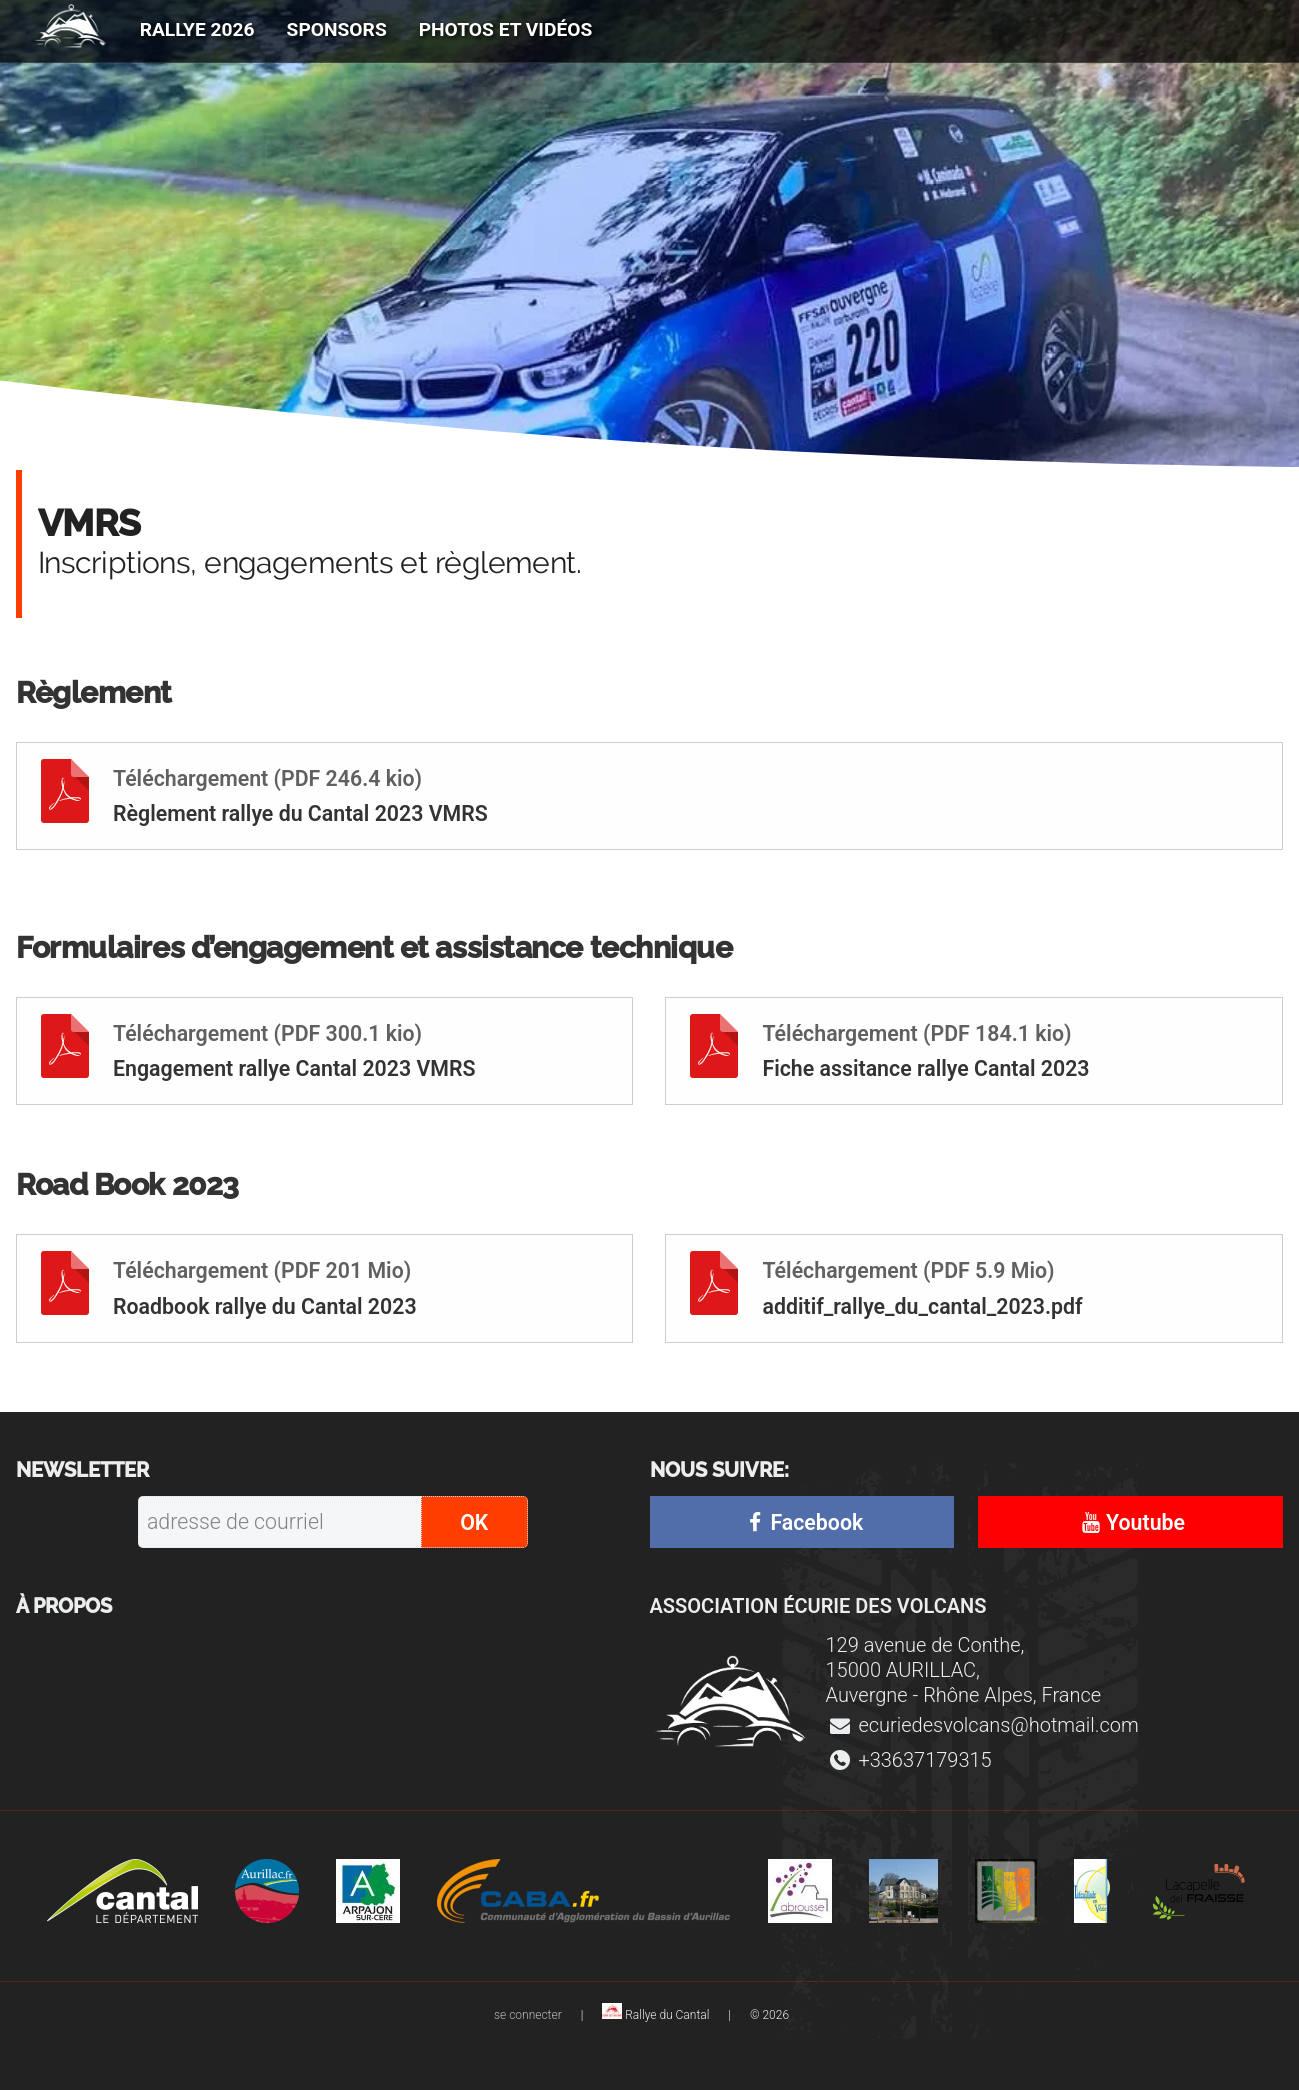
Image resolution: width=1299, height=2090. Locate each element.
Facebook (802, 1522)
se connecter (529, 2015)
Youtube (1130, 1522)
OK (474, 1522)
